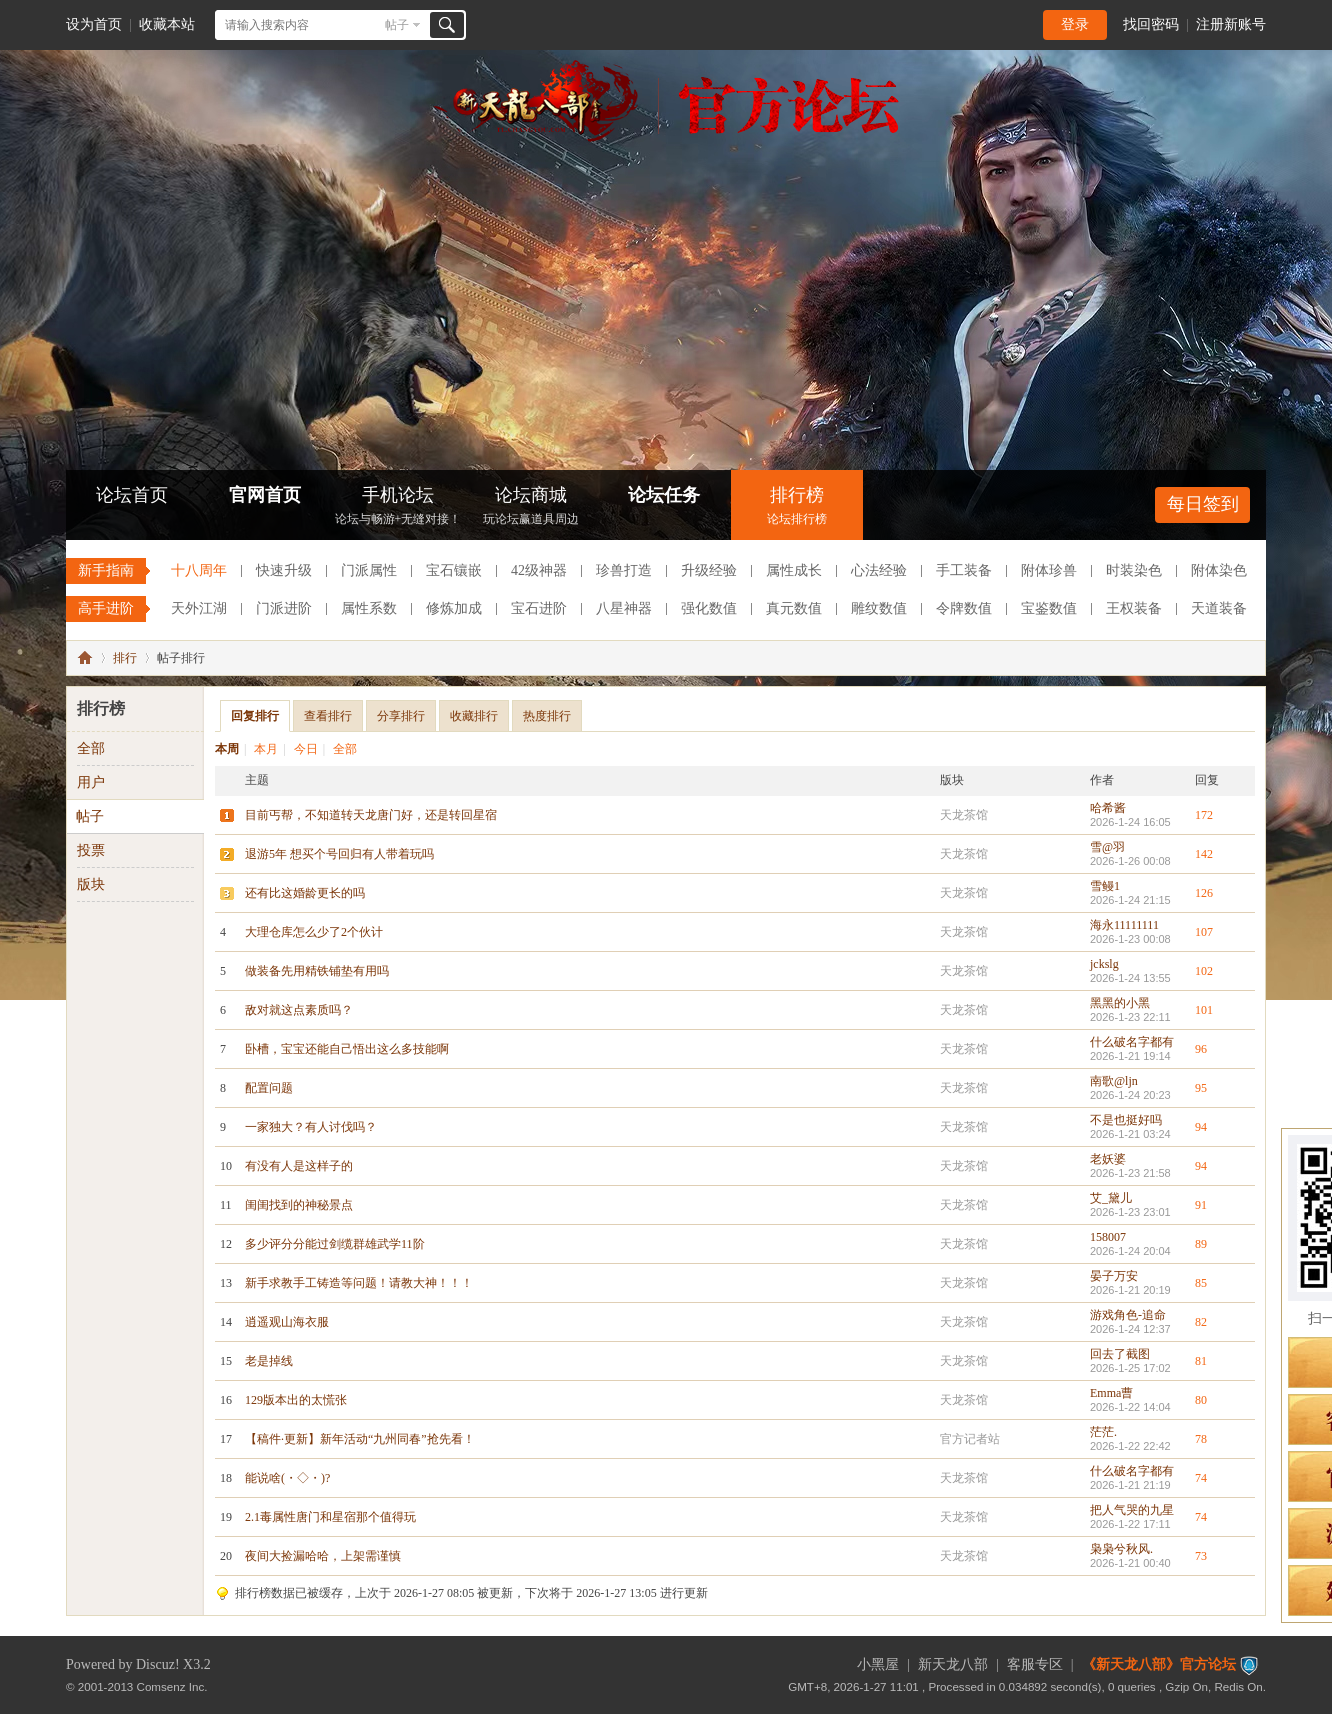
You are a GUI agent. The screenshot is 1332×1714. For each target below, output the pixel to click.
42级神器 (539, 570)
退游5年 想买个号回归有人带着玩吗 (339, 854)
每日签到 (1203, 504)
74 (1201, 1478)
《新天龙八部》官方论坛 (1159, 1664)
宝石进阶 (539, 608)
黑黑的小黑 (1120, 1003)
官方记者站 (970, 1439)
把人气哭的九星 (1132, 1510)
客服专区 (1035, 1664)
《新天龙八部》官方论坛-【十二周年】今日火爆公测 (85, 658)
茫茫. (1103, 1432)
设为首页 (94, 24)
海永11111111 (1124, 925)
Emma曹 (1111, 1393)
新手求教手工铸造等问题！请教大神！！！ (359, 1283)
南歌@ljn (1114, 1081)
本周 (227, 749)
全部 (345, 749)
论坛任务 (664, 495)
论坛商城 (531, 507)
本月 (266, 749)
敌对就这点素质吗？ (299, 1010)
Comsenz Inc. (172, 1686)
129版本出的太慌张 (296, 1400)
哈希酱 (1108, 808)
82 (1201, 1322)
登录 (1075, 24)
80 (1201, 1400)
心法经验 (879, 570)
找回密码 (1151, 24)
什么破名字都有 (1132, 1042)
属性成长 (794, 570)
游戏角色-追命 (1128, 1315)
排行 (125, 658)
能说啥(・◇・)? (287, 1478)
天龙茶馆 (964, 815)
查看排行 (328, 716)
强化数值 (709, 608)
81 (1201, 1361)
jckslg (1104, 964)
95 (1201, 1088)
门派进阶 (284, 608)
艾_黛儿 (1111, 1198)
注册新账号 (1231, 24)
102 (1204, 971)
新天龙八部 (953, 1664)
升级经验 (709, 570)
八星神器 (624, 608)
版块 (91, 884)
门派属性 (369, 570)
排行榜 (797, 507)
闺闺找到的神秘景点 (299, 1205)
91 (1201, 1205)
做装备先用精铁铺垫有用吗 (317, 971)
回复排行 (255, 716)
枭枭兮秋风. (1121, 1549)
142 (1204, 854)
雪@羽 (1107, 847)
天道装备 (1219, 608)
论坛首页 (132, 495)
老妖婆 (1108, 1159)
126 (1204, 893)
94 (1201, 1127)
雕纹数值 (879, 608)
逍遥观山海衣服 (287, 1322)
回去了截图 (1120, 1354)
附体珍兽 (1049, 570)
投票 (91, 850)
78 (1201, 1439)
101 (1204, 1010)
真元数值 (794, 608)
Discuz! (158, 1664)
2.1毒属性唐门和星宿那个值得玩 (330, 1517)
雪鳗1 (1105, 886)
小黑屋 (878, 1664)
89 (1201, 1244)
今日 (306, 749)
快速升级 (284, 570)
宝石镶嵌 (454, 570)
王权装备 (1134, 608)
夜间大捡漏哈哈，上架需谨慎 (323, 1556)
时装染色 (1134, 570)
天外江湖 (199, 608)
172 (1204, 815)
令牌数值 (964, 608)
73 (1201, 1556)
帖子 (397, 25)
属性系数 (369, 608)
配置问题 (269, 1088)
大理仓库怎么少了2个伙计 (314, 932)
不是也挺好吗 (1126, 1120)
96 (1201, 1049)
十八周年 (199, 570)
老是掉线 (269, 1361)
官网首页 (265, 495)
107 (1204, 932)
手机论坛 (398, 507)
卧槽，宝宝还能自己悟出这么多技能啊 (347, 1049)
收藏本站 (167, 24)
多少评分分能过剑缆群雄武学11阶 (335, 1244)
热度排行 (547, 716)
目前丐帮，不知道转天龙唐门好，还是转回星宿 (371, 815)
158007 (1108, 1237)
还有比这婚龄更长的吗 (305, 893)
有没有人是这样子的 (299, 1166)
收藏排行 (474, 716)
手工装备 (964, 570)
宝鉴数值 (1049, 608)
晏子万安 (1114, 1276)
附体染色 (1219, 570)
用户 (91, 782)
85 (1201, 1283)
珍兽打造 (624, 570)
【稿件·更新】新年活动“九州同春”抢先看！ (360, 1439)
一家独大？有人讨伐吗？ (311, 1127)
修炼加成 (454, 608)
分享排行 (401, 716)
